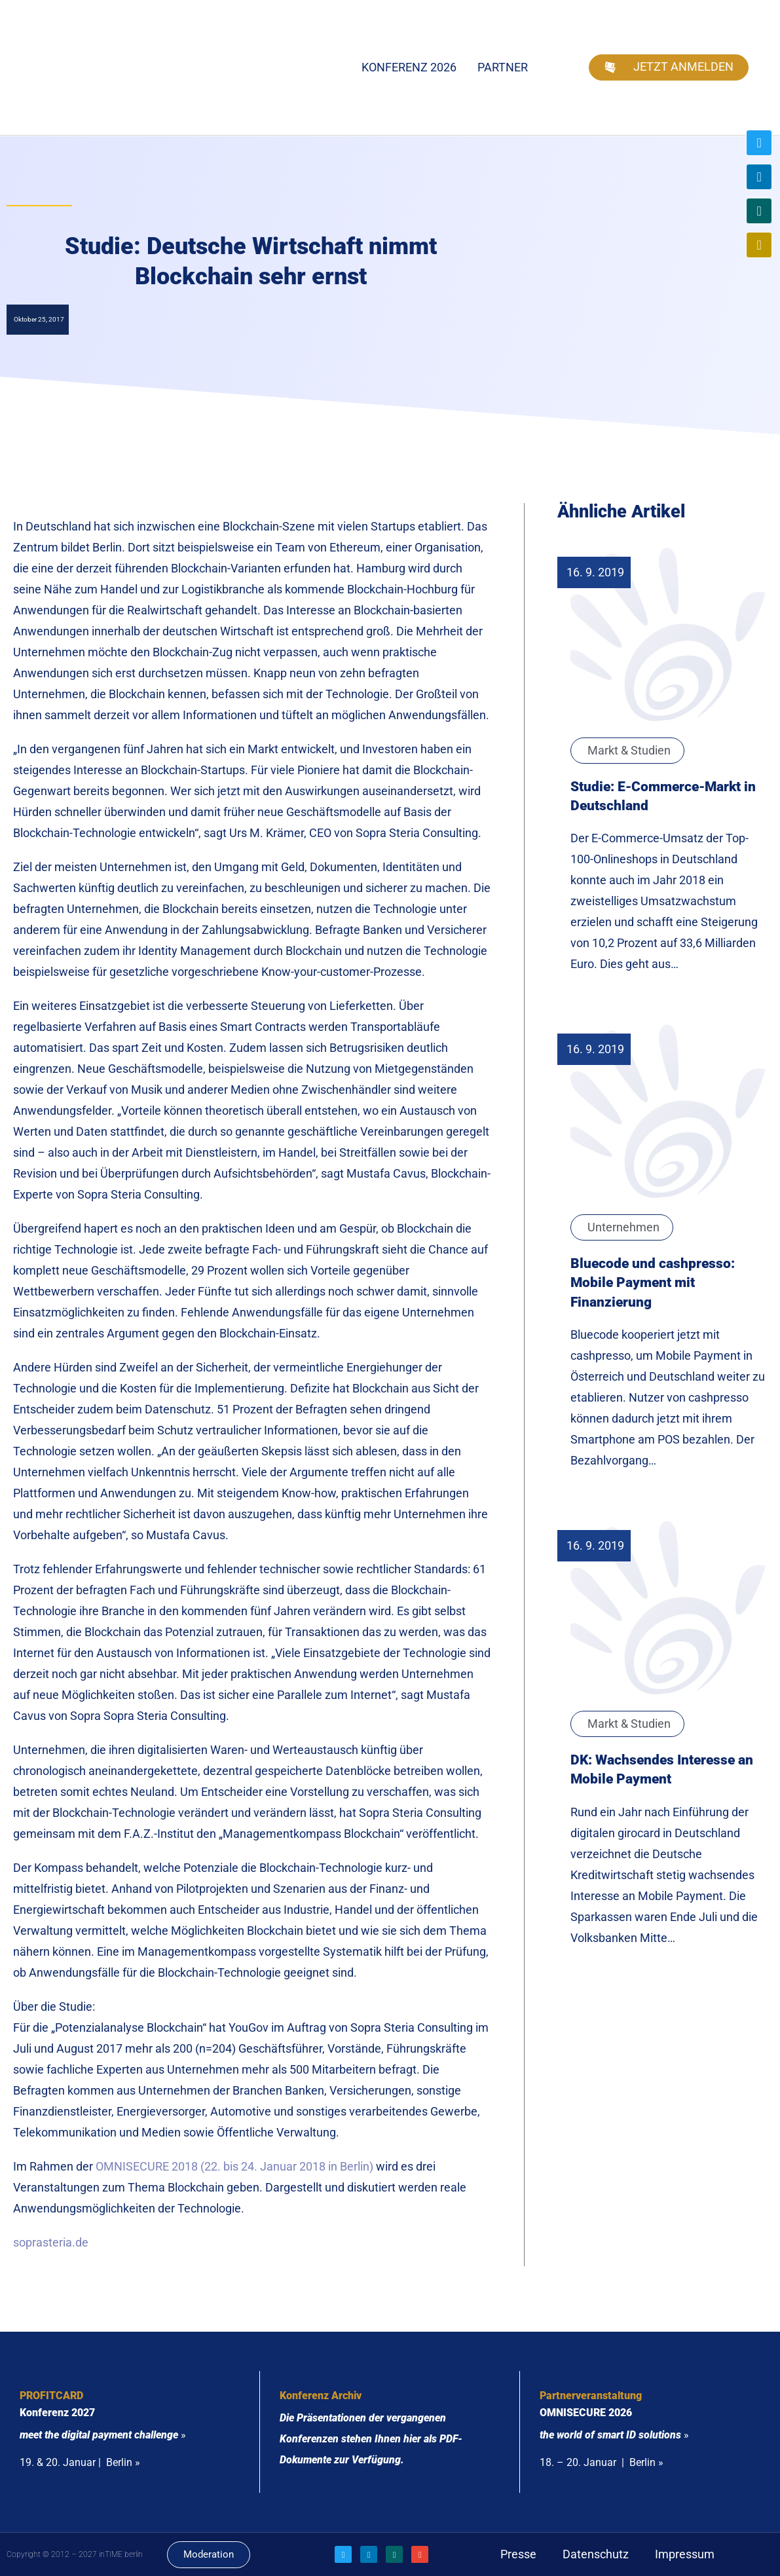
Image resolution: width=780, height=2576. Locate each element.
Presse (518, 2554)
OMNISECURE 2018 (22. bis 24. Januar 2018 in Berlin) (234, 2166)
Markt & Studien (629, 750)
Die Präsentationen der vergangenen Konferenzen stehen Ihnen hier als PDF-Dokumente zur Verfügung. (371, 2439)
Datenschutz (596, 2554)
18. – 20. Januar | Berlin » (601, 2462)
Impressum (685, 2554)
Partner (502, 67)
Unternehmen (623, 1227)
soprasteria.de (50, 2242)
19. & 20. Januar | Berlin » (80, 2462)
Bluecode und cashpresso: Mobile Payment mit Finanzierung (652, 1282)
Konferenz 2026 (409, 67)
